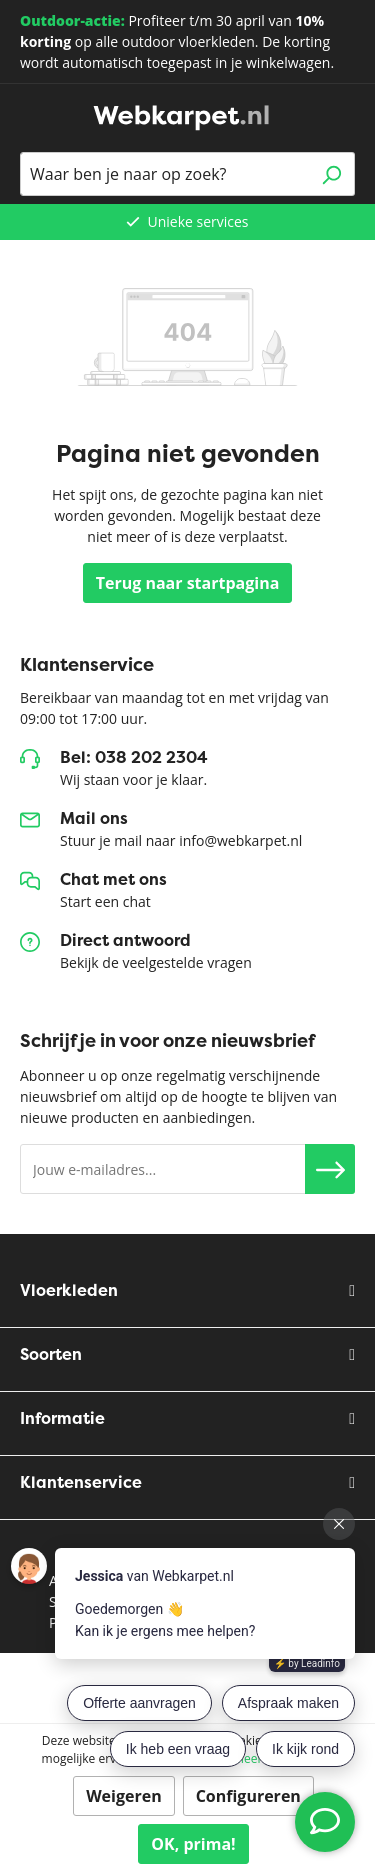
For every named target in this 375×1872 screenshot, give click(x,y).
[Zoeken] (331, 174)
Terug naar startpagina (188, 583)
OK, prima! (193, 1844)
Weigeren (124, 1796)
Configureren (248, 1796)
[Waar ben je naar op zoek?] (164, 174)
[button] (330, 1169)
